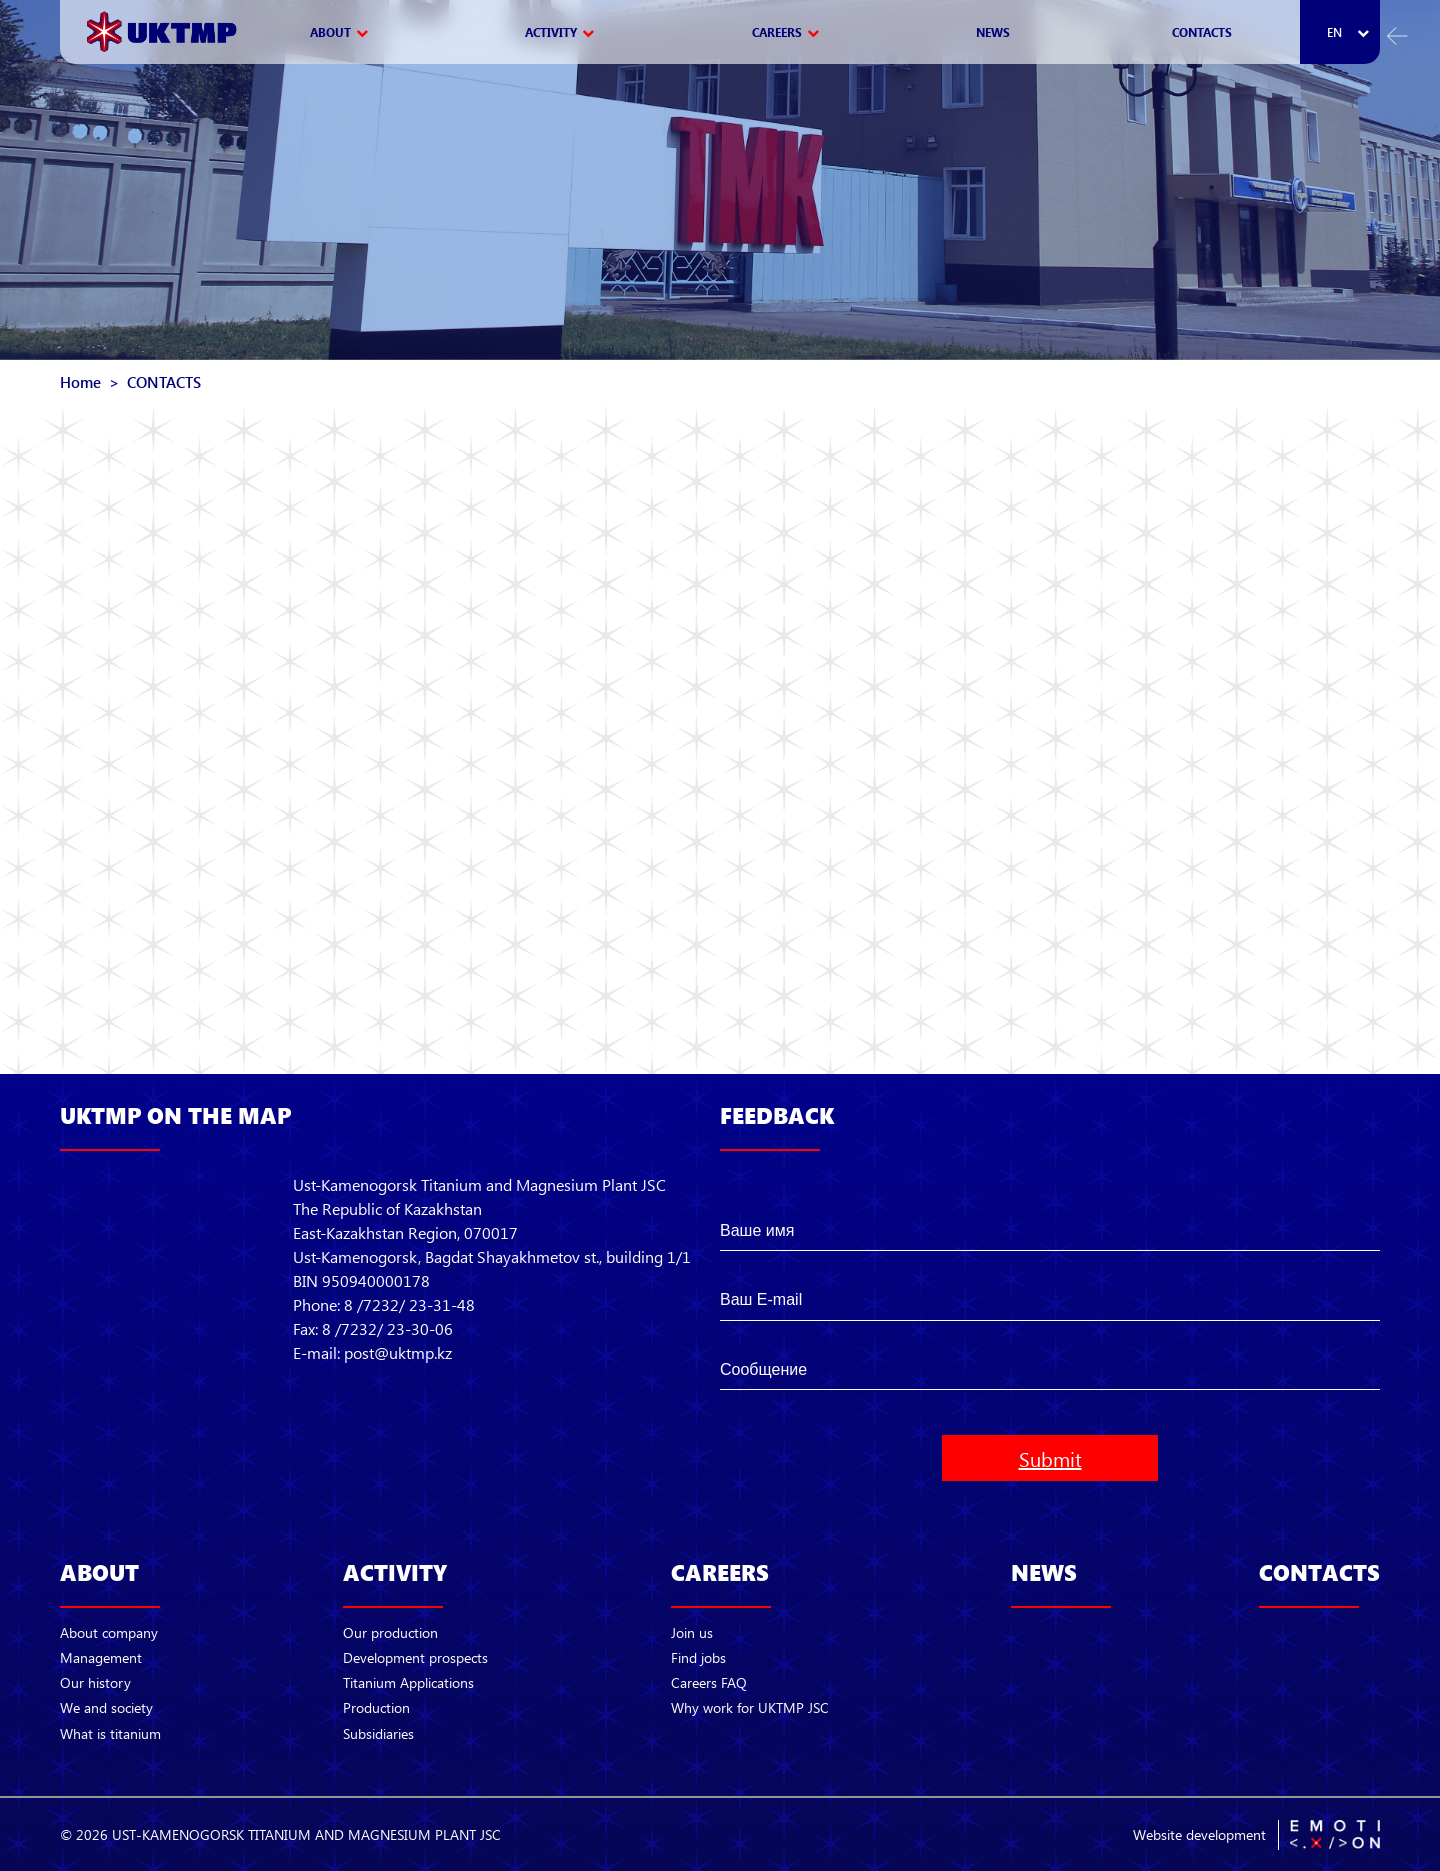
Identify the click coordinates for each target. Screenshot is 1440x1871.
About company (109, 1632)
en (1334, 32)
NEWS (993, 32)
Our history (95, 1682)
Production (376, 1707)
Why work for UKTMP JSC (750, 1707)
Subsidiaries (378, 1733)
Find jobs (698, 1657)
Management (101, 1657)
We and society (106, 1707)
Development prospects (415, 1657)
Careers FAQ (709, 1682)
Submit (1050, 1458)
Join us (692, 1632)
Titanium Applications (408, 1682)
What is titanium (110, 1733)
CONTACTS (1202, 32)
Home (80, 382)
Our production (390, 1632)
